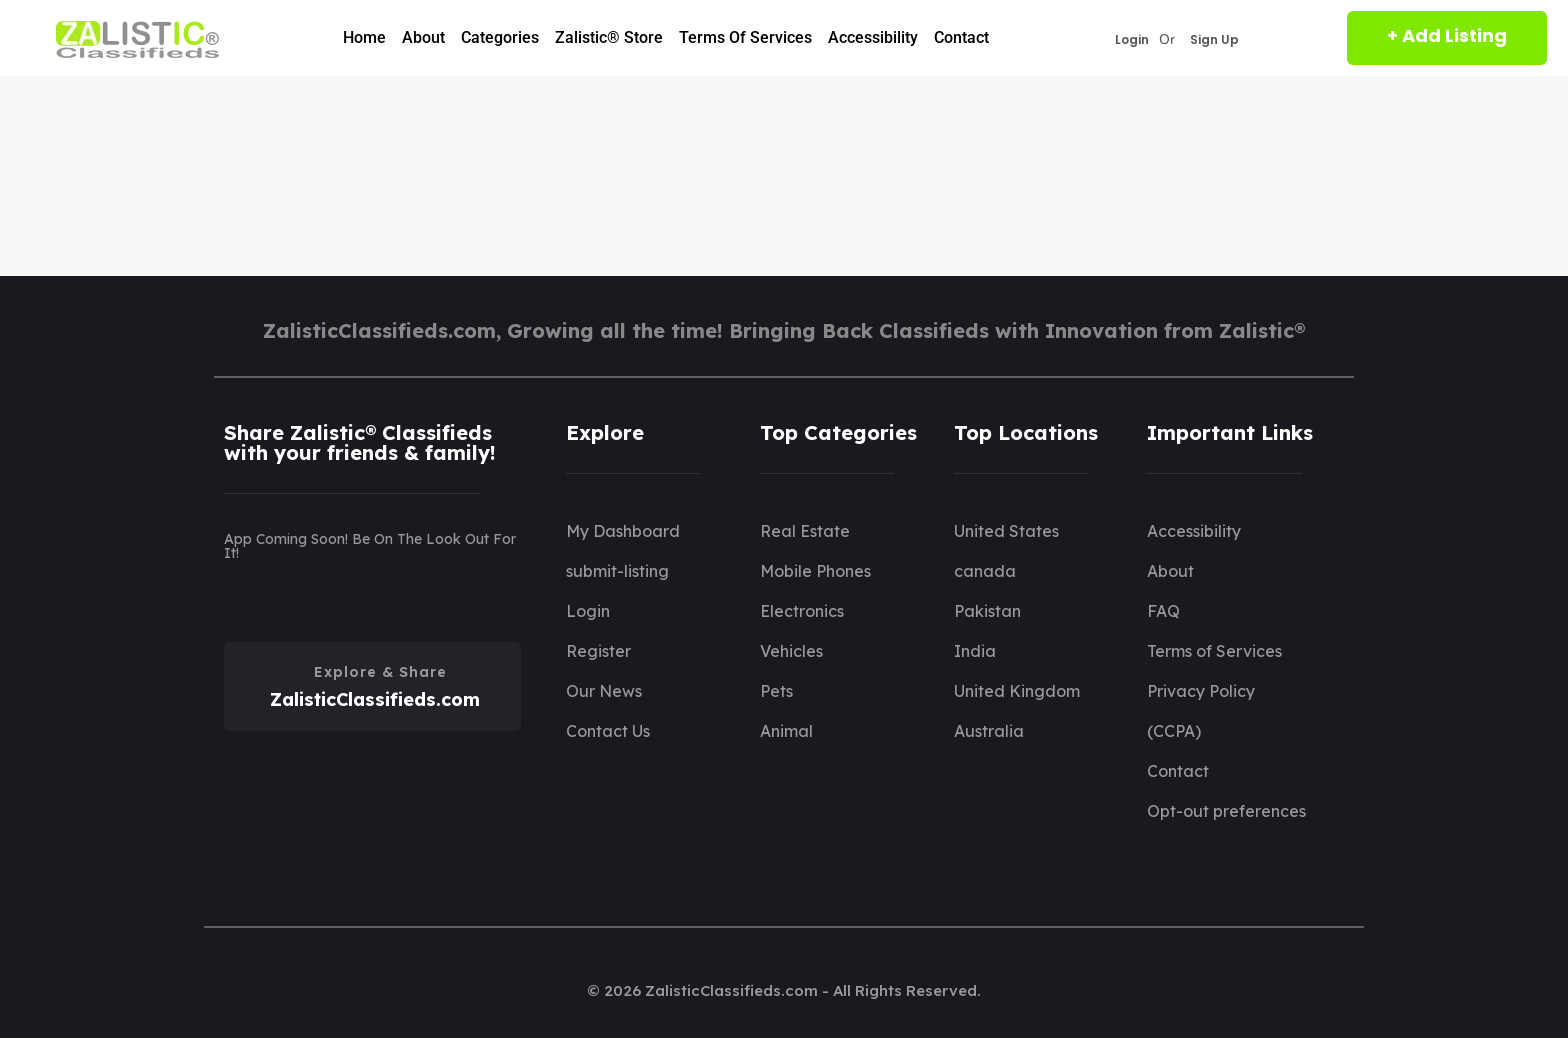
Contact (961, 37)
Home (364, 37)
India (975, 651)
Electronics (802, 611)
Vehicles (791, 651)
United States (1006, 531)
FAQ (1163, 611)
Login (1132, 40)
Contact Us (608, 731)
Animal (786, 731)
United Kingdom (1017, 691)
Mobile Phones (815, 571)
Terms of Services (745, 37)
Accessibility (873, 37)
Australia (989, 731)
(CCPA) (1174, 731)
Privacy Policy (1201, 691)
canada (985, 571)
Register (598, 651)
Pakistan (987, 611)
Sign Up (1214, 40)
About (423, 37)
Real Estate (805, 531)
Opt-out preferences (1226, 811)
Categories (500, 37)
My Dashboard (623, 531)
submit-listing (617, 571)
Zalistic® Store (609, 37)
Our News (604, 691)
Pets (776, 691)
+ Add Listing (1447, 35)
